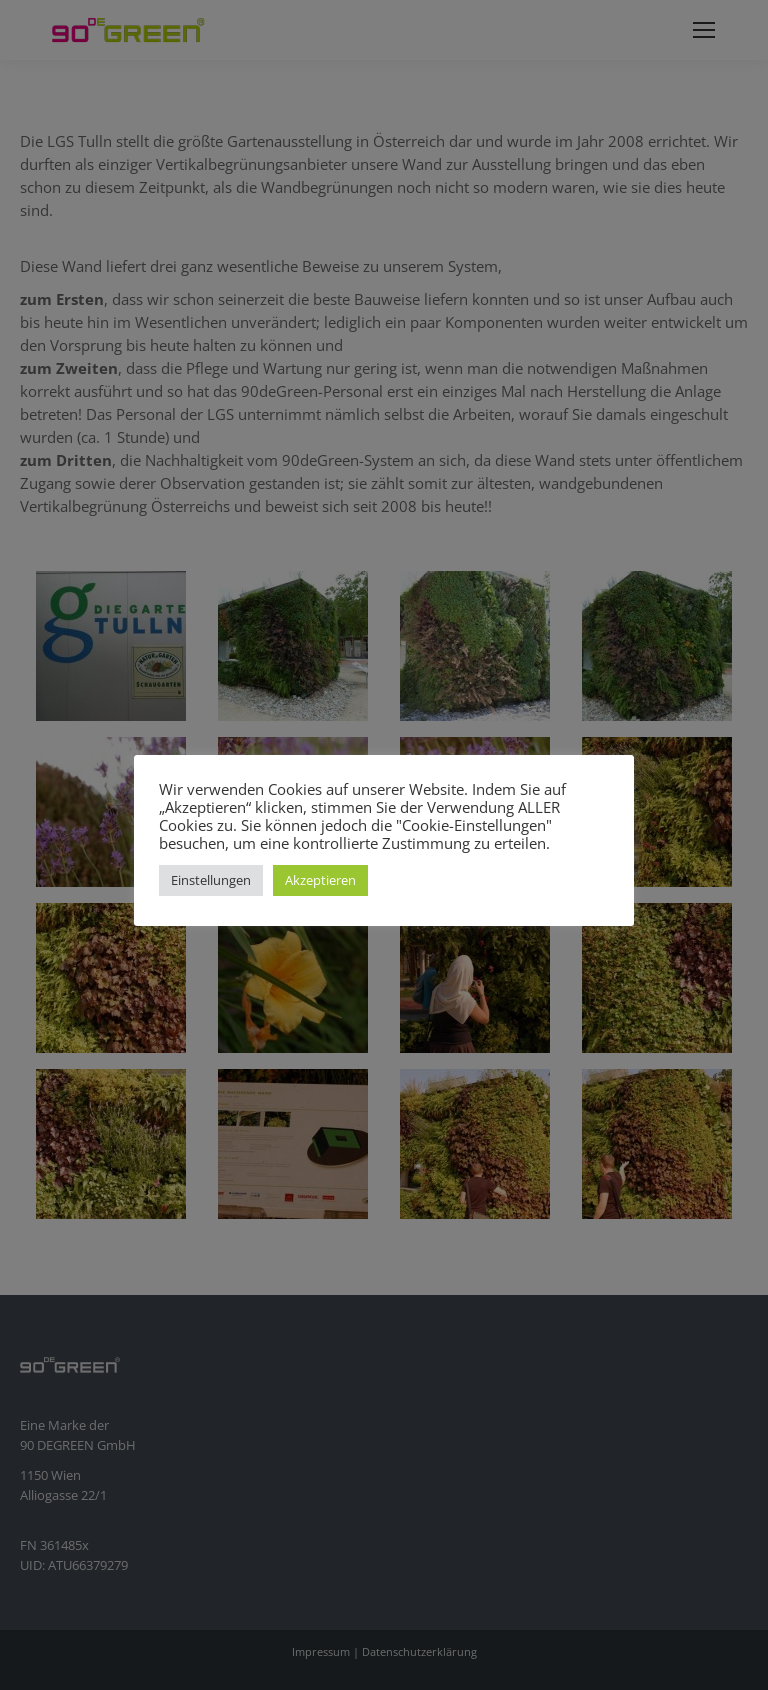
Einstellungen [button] (211, 880)
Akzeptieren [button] (320, 880)
